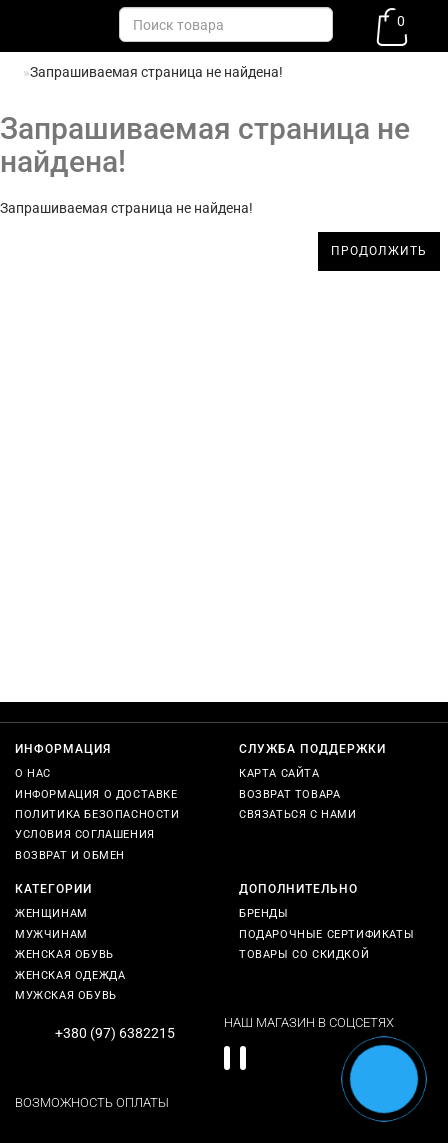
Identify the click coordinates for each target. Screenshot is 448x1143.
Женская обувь (64, 954)
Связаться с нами (298, 814)
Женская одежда (70, 975)
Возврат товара (289, 794)
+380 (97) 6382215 (115, 1033)
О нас (33, 773)
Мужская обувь (66, 995)
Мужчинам (51, 934)
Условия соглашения (85, 834)
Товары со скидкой (304, 954)
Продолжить (379, 251)
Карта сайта (279, 773)
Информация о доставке (96, 794)
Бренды (264, 913)
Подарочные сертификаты (326, 934)
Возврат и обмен (70, 855)
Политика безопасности (97, 814)
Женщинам (51, 913)
